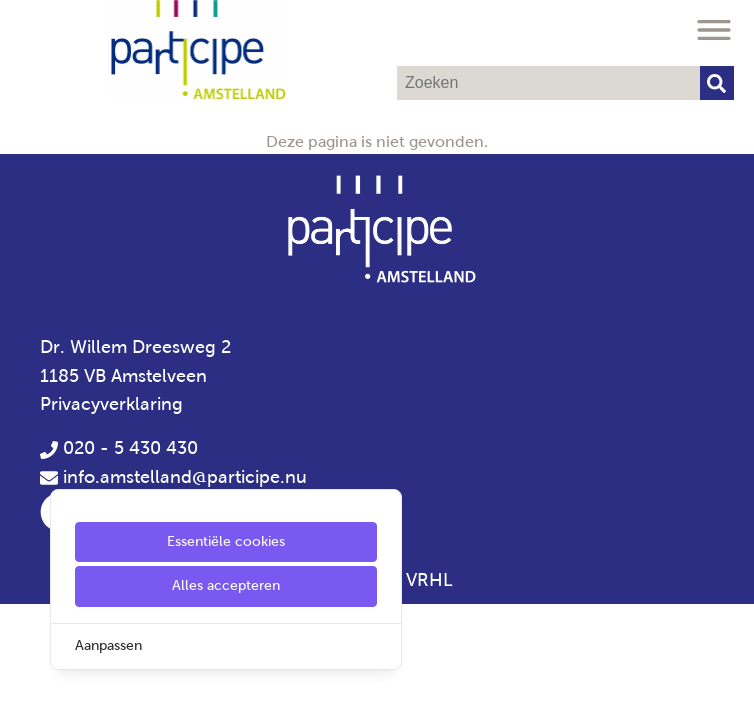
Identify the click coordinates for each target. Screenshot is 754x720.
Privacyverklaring (111, 404)
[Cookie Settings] (23, 690)
